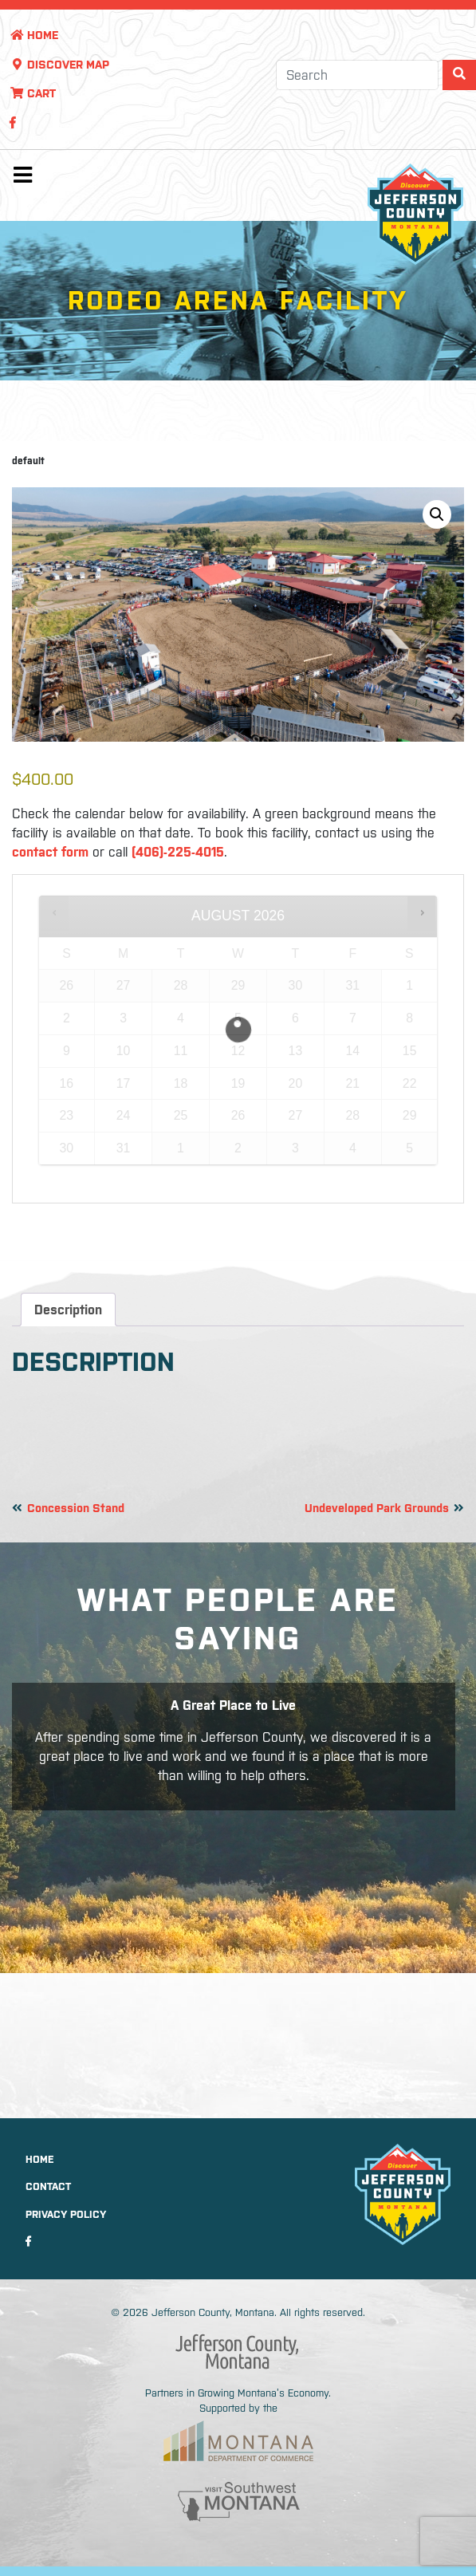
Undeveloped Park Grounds (377, 1508)
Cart (33, 93)
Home (34, 35)
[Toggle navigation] (22, 179)
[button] (437, 514)
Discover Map (59, 64)
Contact (48, 2186)
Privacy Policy (66, 2214)
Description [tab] (68, 1309)
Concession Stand (75, 1508)
